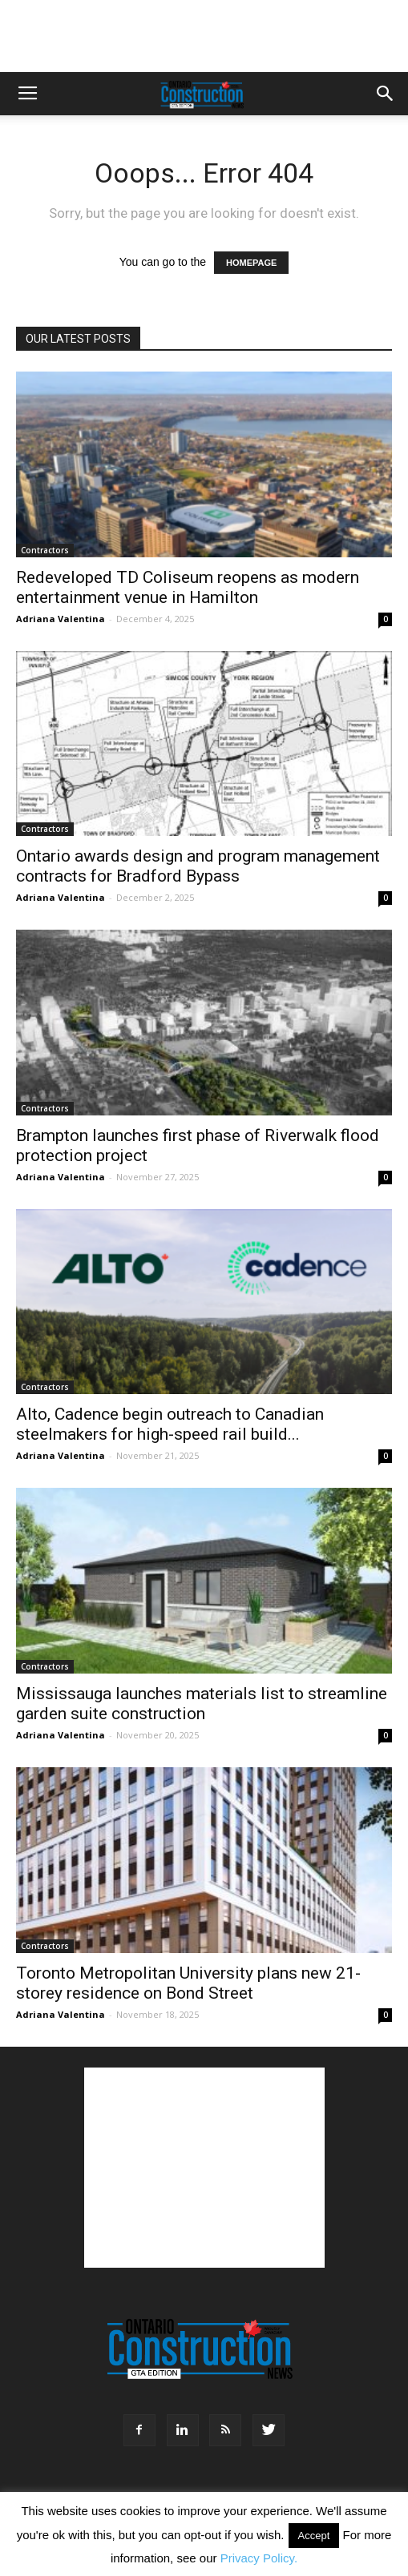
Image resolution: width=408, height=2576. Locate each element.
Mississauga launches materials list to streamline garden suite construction (201, 1703)
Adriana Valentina (60, 619)
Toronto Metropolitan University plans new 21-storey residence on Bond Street (188, 1983)
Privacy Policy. (258, 2558)
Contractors (45, 550)
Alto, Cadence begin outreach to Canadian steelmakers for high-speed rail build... (170, 1424)
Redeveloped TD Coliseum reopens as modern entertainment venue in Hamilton (187, 587)
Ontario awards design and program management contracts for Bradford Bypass (198, 866)
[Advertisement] (204, 2168)
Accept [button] (314, 2536)
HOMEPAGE (251, 262)
